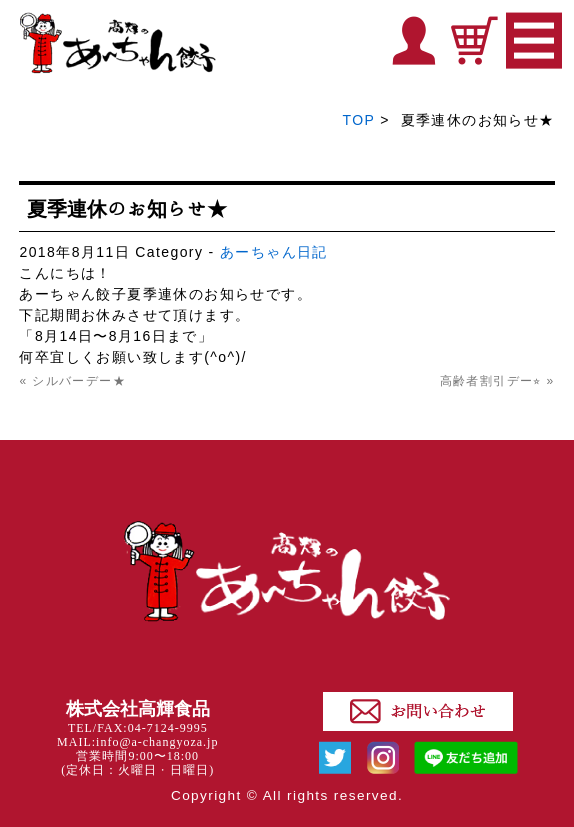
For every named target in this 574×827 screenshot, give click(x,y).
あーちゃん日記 (274, 252)
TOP (359, 120)
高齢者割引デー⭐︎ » (497, 381)
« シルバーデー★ (72, 381)
